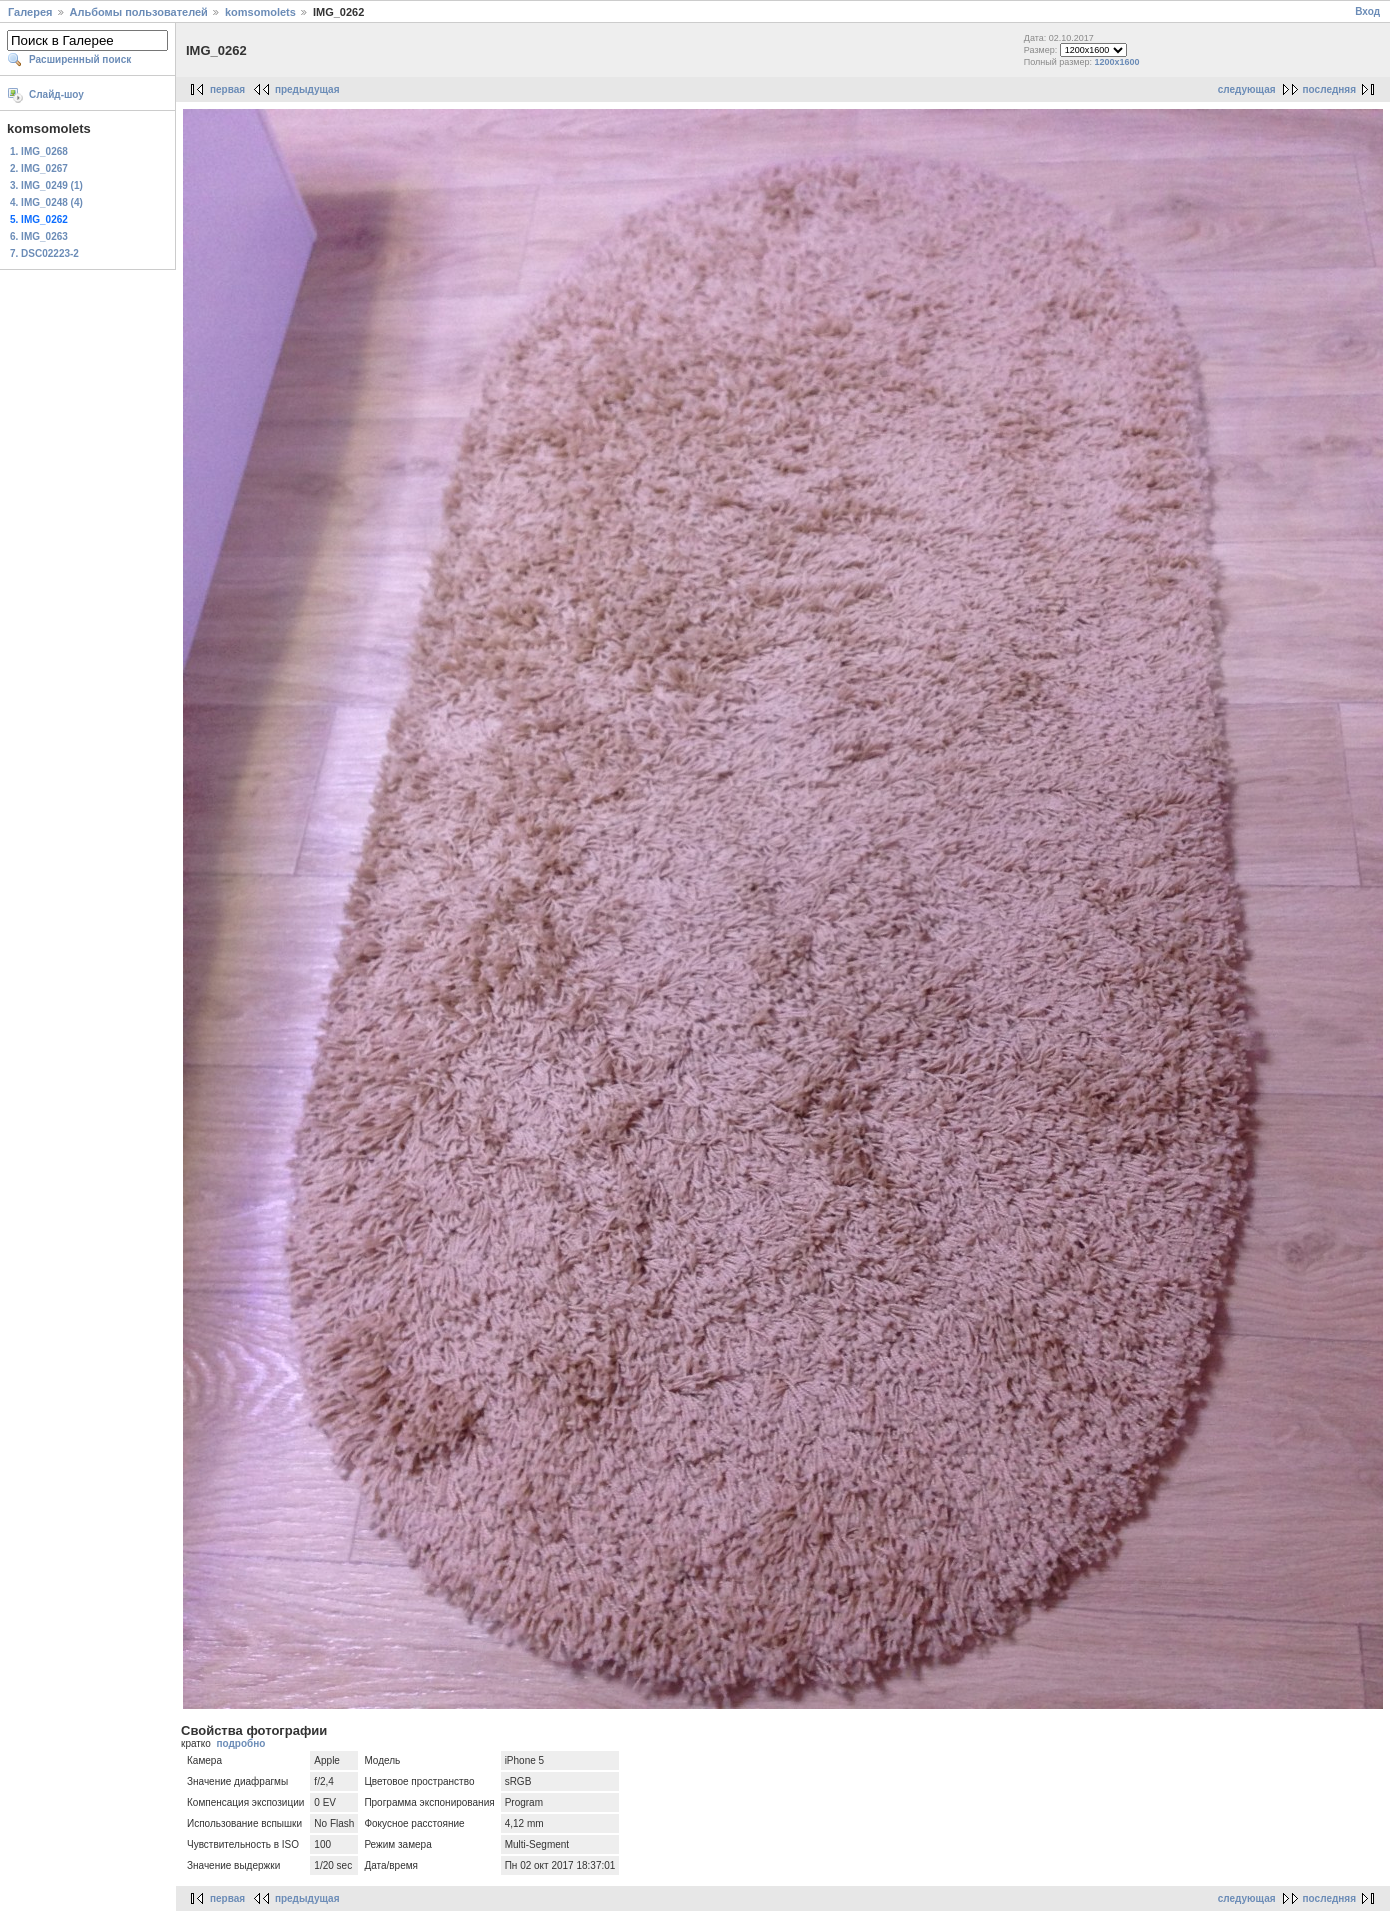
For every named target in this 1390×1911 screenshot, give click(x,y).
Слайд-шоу (56, 94)
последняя (1329, 89)
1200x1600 (1117, 62)
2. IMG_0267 (39, 168)
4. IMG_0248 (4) (46, 202)
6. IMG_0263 (39, 236)
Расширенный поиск (80, 59)
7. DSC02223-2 (44, 253)
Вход (1367, 11)
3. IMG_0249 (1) (46, 185)
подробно (240, 1743)
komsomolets (260, 12)
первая (227, 89)
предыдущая (307, 89)
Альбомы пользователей (139, 12)
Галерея (30, 12)
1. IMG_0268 (39, 151)
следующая (1247, 89)
